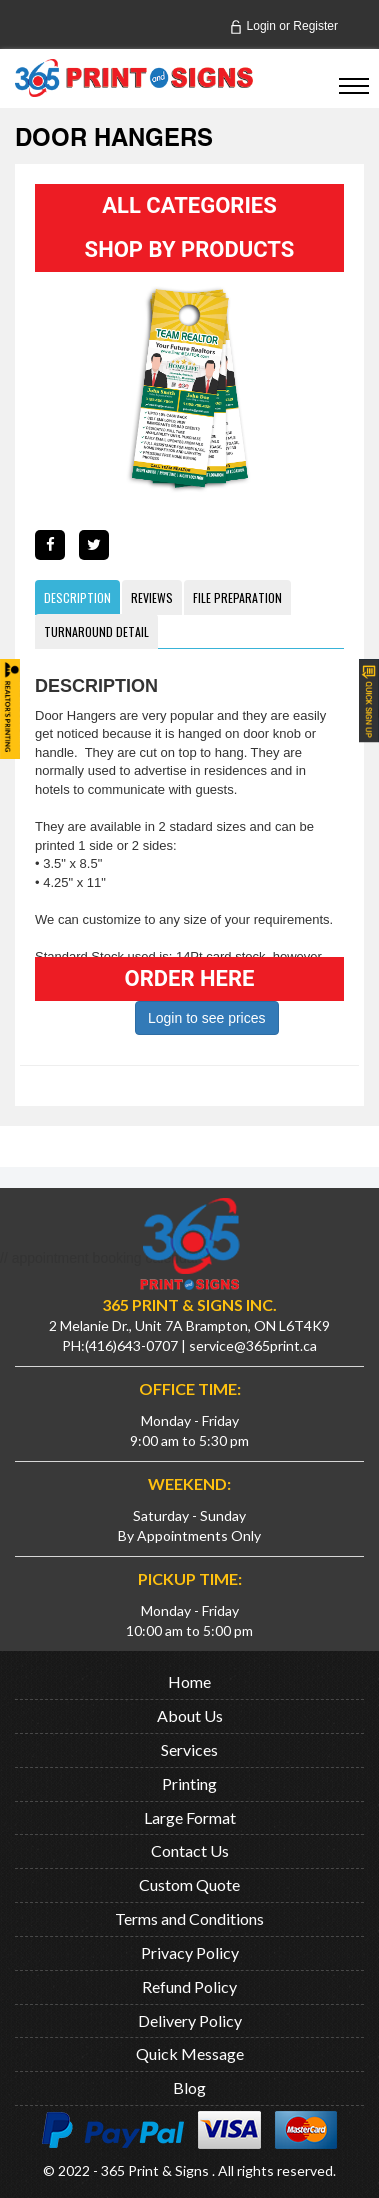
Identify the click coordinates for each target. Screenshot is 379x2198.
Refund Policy (189, 1986)
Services (189, 1749)
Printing (189, 1783)
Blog (189, 2087)
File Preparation (237, 597)
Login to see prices (207, 1018)
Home (189, 1681)
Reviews (152, 597)
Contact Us (190, 1850)
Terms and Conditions (189, 1918)
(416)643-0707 (131, 1345)
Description (77, 597)
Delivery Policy (190, 2020)
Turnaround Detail (96, 631)
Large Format (190, 1817)
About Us (190, 1715)
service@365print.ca (253, 1345)
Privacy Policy (190, 1952)
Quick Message (190, 2053)
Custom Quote (189, 1884)
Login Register (283, 26)
